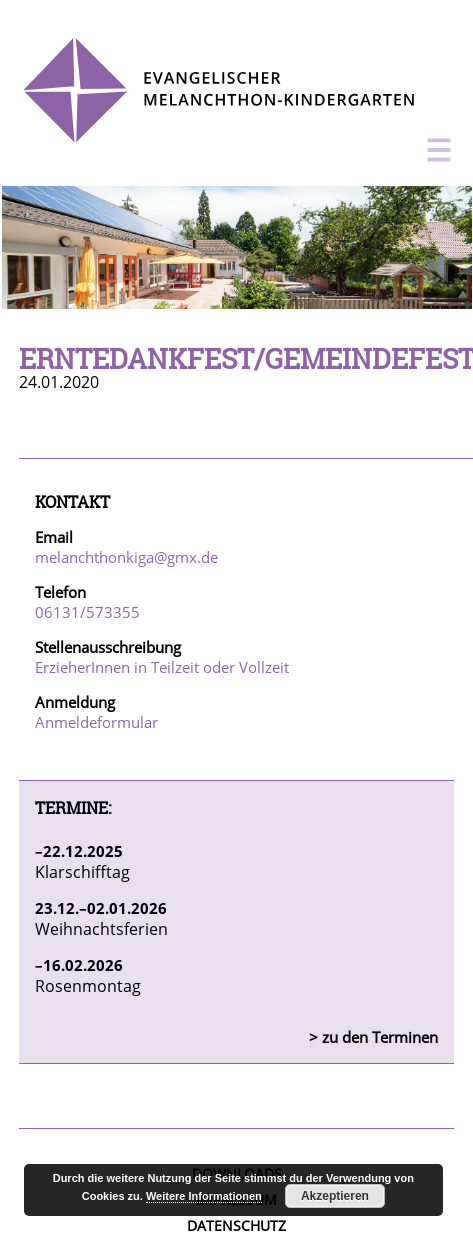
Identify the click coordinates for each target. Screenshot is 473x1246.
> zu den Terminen (373, 1037)
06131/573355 (87, 612)
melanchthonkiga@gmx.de (126, 557)
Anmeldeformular (96, 722)
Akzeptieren (335, 1196)
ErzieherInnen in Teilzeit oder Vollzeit (162, 667)
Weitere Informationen (204, 1196)
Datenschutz (236, 1225)
